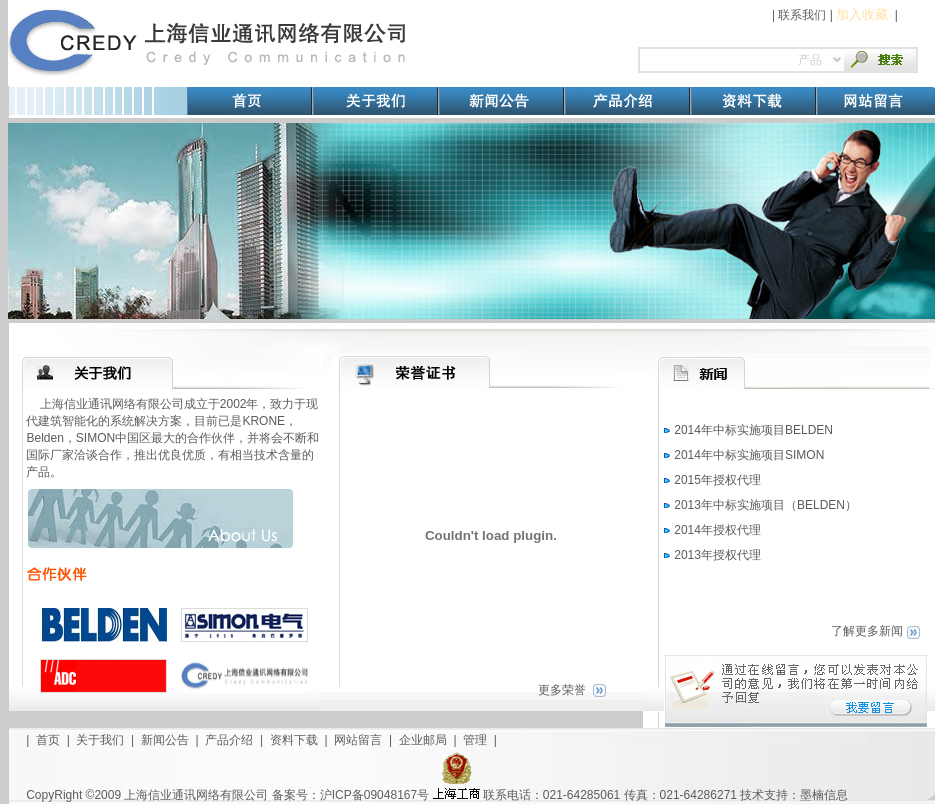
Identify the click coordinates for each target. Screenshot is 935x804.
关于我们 (100, 740)
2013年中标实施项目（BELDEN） (765, 505)
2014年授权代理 (717, 530)
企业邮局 (423, 740)
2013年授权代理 (717, 555)
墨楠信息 (824, 795)
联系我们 (802, 15)
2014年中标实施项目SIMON (749, 455)
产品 (810, 60)
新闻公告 (165, 740)
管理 (475, 740)
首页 (48, 740)
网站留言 (358, 740)
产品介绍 (229, 740)
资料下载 (294, 740)
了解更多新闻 (867, 631)
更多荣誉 (562, 690)
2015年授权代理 (717, 480)
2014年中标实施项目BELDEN (753, 430)
